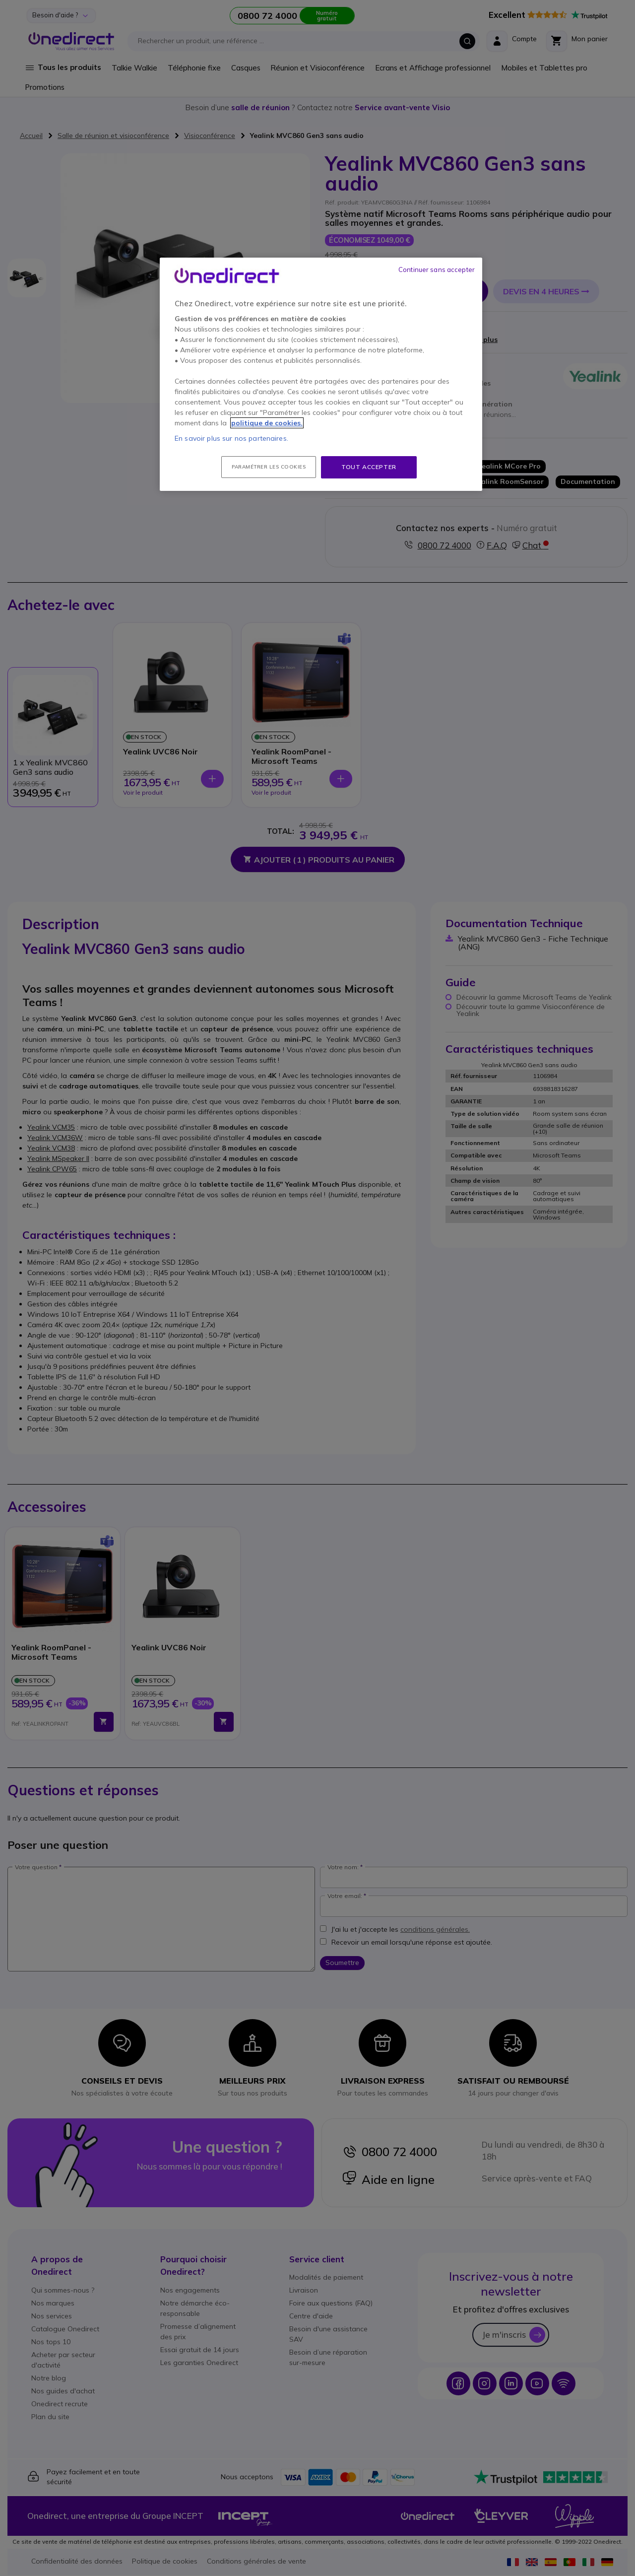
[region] (321, 374)
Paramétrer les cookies (269, 467)
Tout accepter (368, 467)
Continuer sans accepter (436, 269)
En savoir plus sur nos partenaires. (231, 438)
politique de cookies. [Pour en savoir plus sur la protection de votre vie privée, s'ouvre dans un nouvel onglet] (267, 422)
